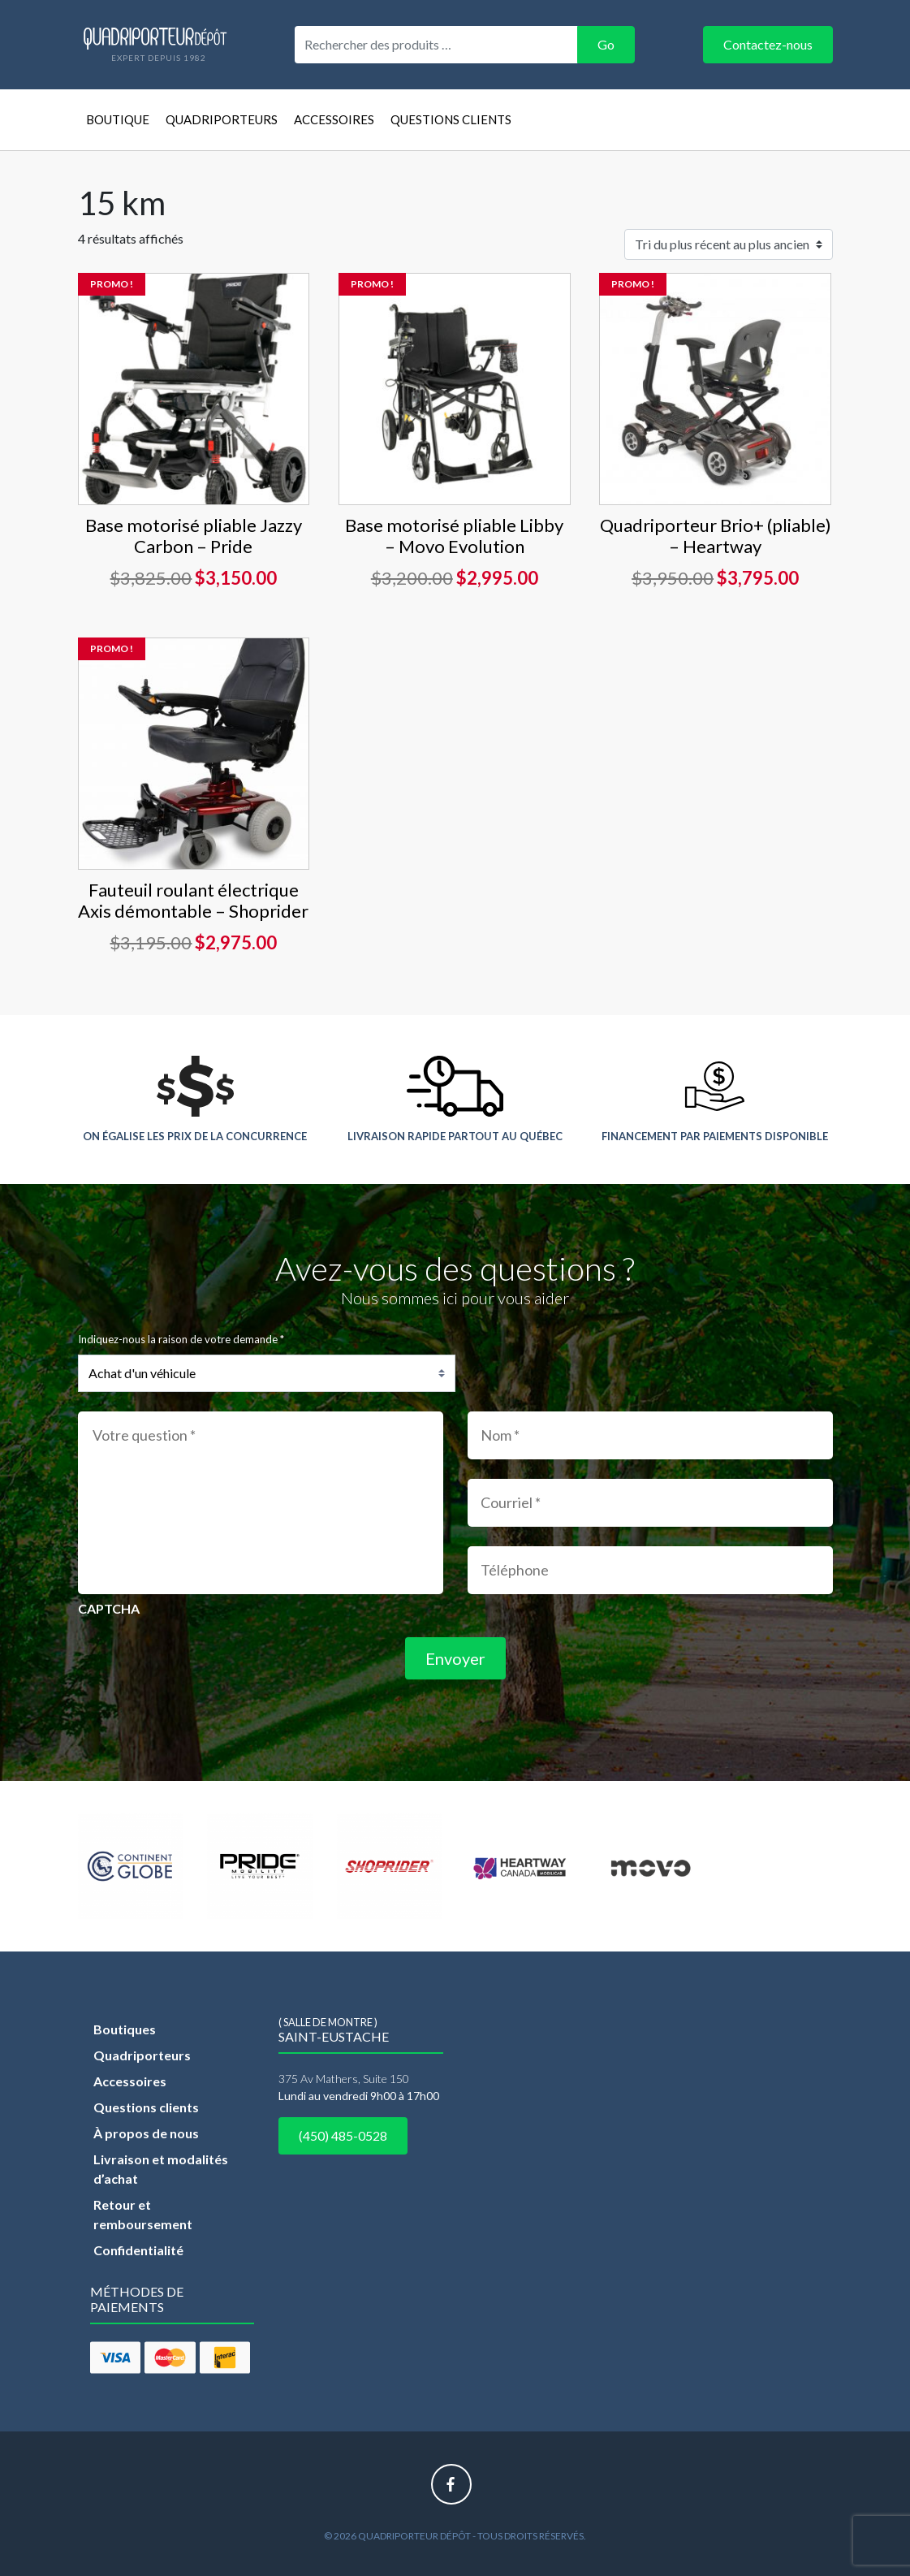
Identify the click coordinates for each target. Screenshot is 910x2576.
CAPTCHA (109, 1608)
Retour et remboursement (142, 2214)
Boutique (117, 119)
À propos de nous (146, 2133)
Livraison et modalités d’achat (160, 2168)
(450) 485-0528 (343, 2135)
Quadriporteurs (222, 119)
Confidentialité (138, 2250)
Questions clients (450, 119)
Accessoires (334, 119)
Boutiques (124, 2029)
